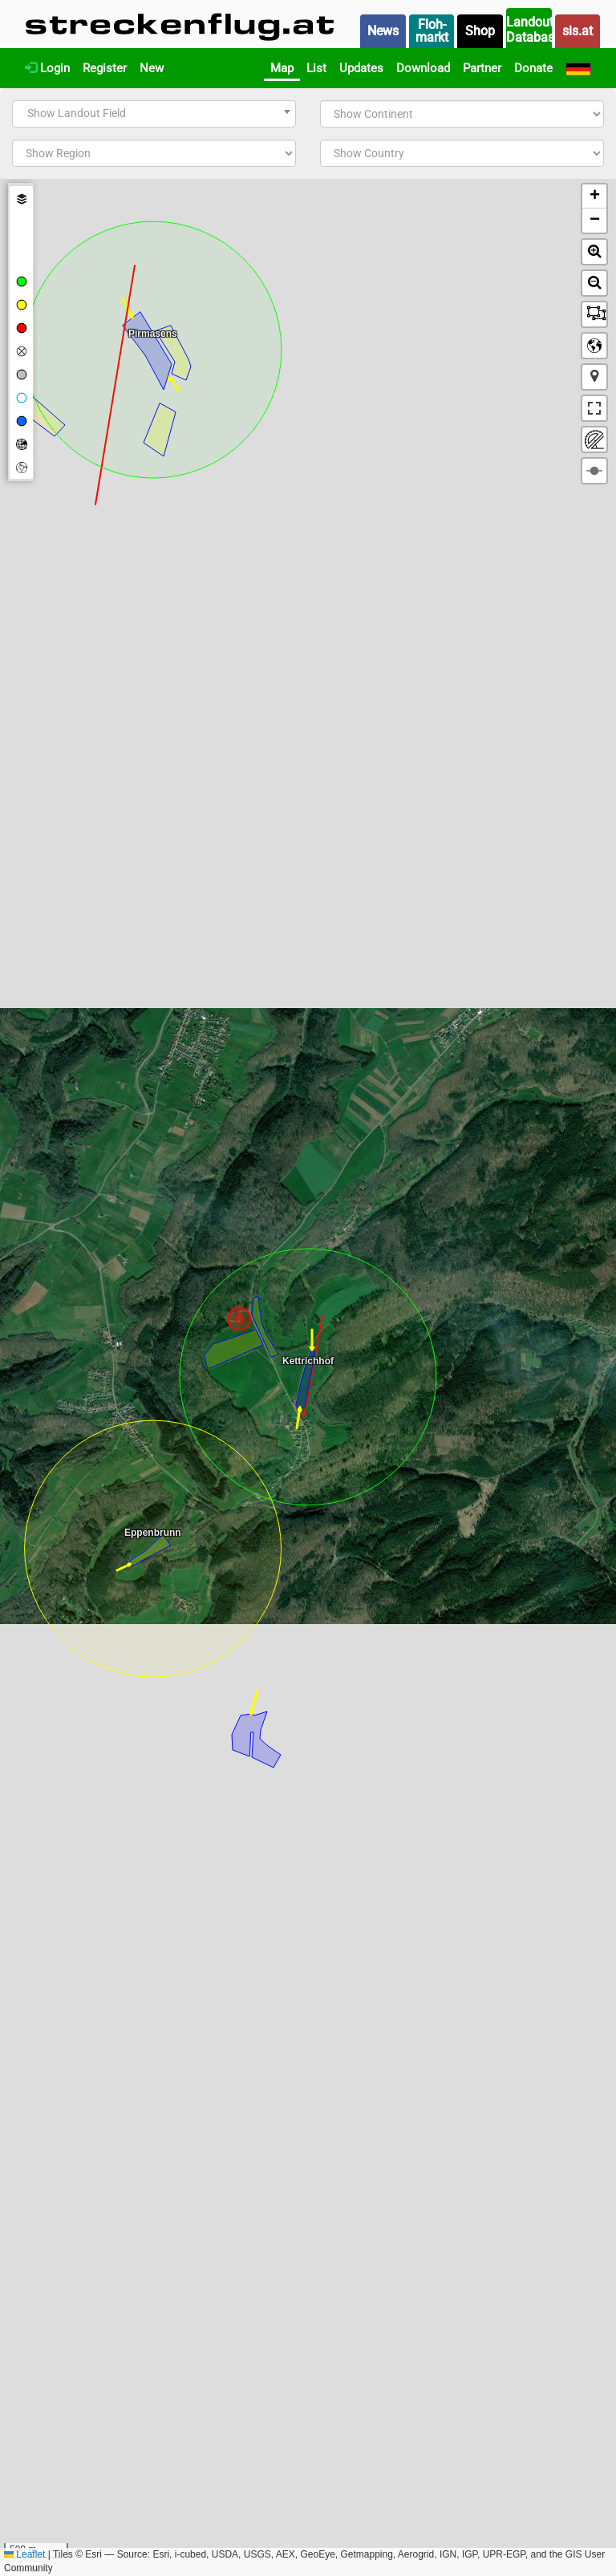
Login (47, 68)
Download (423, 68)
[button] (594, 196)
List (316, 68)
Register (105, 68)
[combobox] (154, 114)
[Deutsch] (578, 68)
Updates (361, 68)
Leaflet (24, 2554)
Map (282, 68)
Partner (482, 68)
